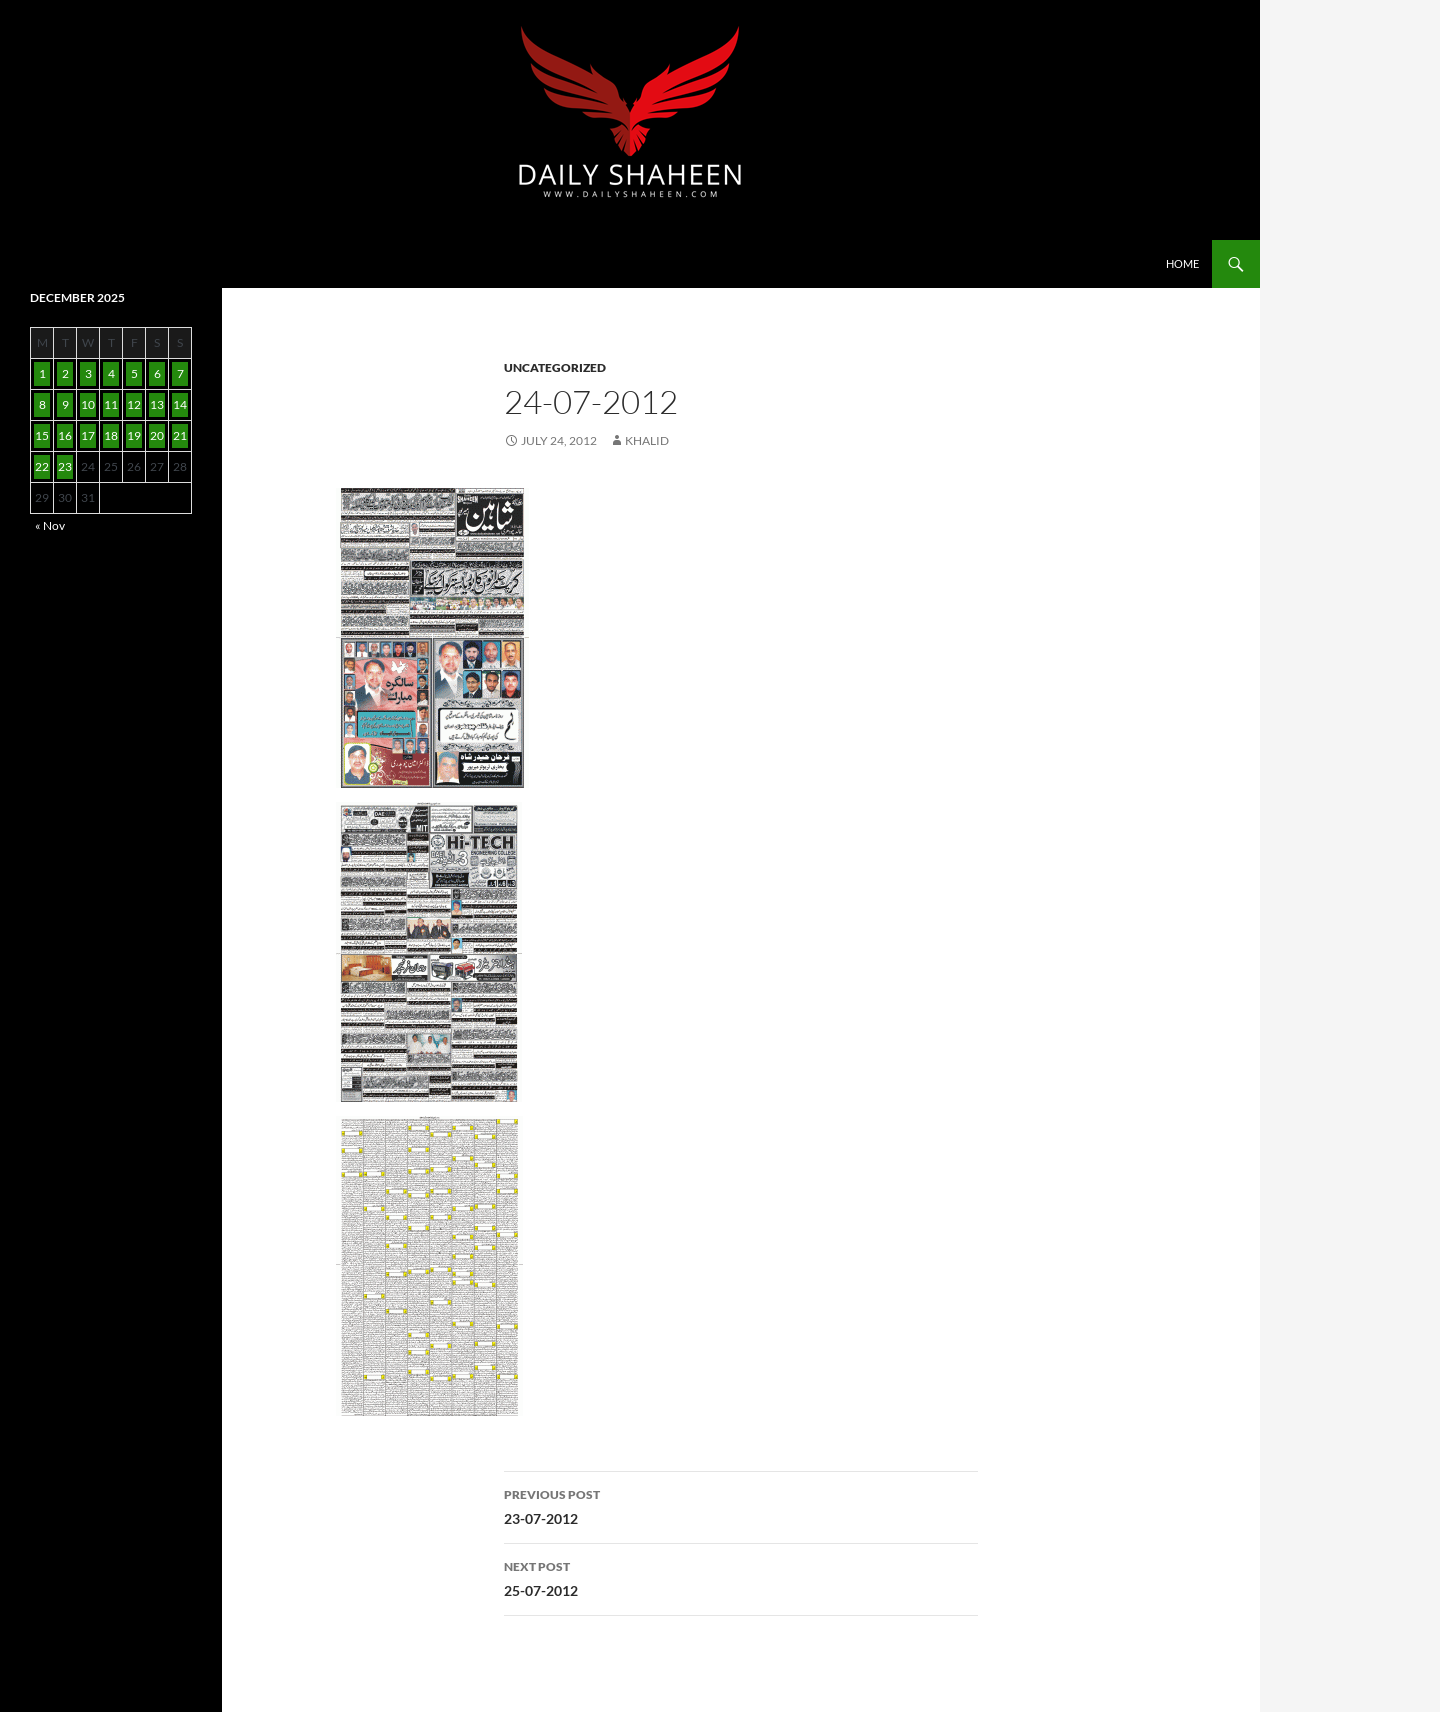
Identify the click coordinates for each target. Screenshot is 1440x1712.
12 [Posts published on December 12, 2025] (134, 404)
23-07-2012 (741, 1505)
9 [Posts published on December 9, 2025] (65, 404)
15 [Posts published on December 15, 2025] (42, 435)
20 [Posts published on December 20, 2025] (157, 435)
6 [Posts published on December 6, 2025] (157, 373)
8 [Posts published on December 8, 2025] (42, 404)
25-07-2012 (741, 1577)
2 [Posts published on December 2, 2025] (65, 373)
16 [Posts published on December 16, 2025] (65, 435)
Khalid (647, 440)
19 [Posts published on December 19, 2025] (134, 435)
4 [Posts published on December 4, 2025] (111, 373)
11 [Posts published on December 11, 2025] (111, 404)
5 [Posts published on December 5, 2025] (134, 373)
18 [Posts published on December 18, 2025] (111, 435)
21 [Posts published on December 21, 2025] (180, 435)
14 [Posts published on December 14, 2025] (180, 404)
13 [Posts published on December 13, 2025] (157, 404)
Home (1182, 263)
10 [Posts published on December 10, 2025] (88, 404)
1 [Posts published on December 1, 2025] (42, 373)
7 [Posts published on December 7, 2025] (180, 373)
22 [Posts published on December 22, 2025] (42, 466)
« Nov (50, 525)
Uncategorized (555, 367)
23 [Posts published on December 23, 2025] (65, 466)
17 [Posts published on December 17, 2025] (88, 435)
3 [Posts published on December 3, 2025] (88, 373)
